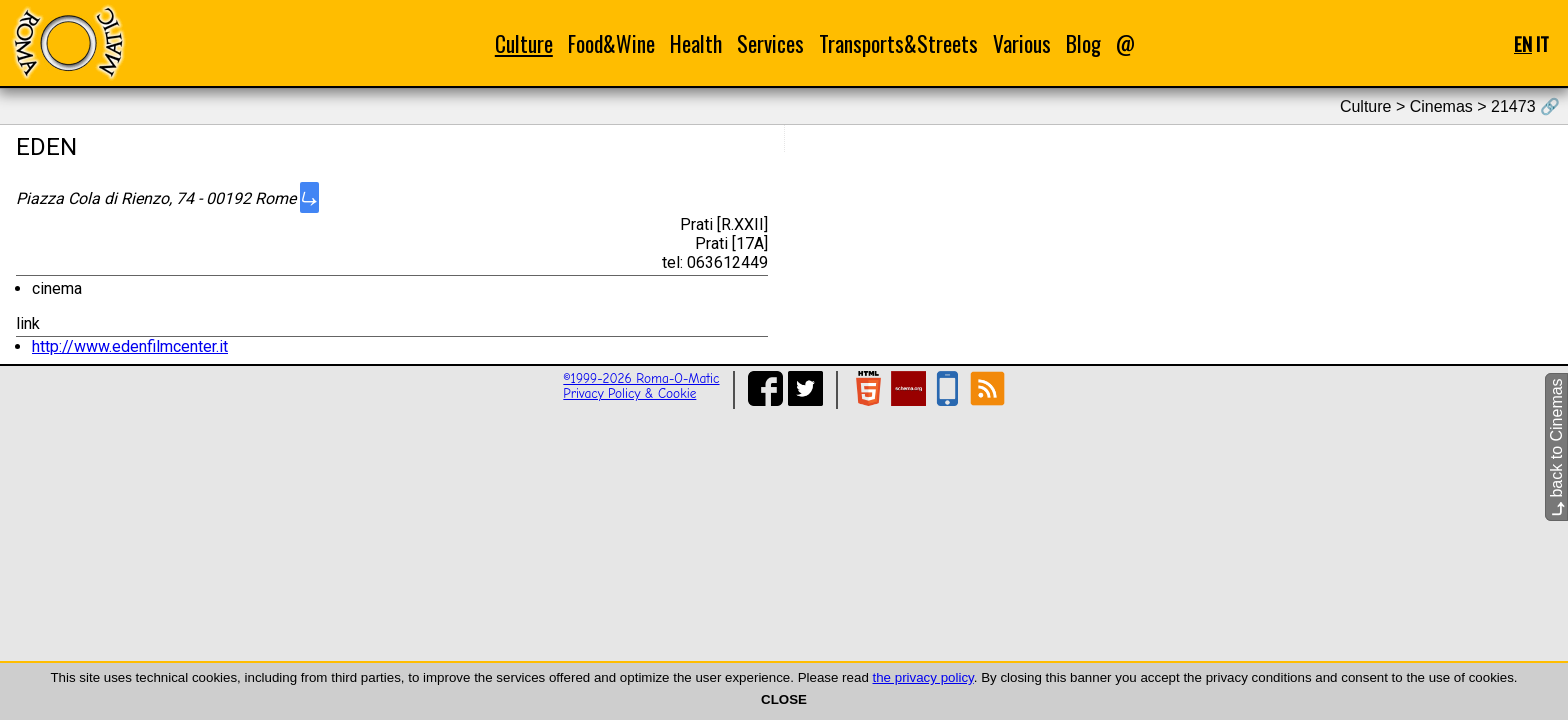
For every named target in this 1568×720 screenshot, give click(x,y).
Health (696, 43)
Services (770, 43)
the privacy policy (923, 677)
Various (1022, 43)
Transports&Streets (898, 43)
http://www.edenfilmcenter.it (130, 346)
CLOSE (784, 699)
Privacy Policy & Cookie (629, 393)
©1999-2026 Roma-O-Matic (641, 378)
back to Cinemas (1556, 447)
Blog (1083, 43)
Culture (524, 43)
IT (1542, 43)
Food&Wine (611, 43)
